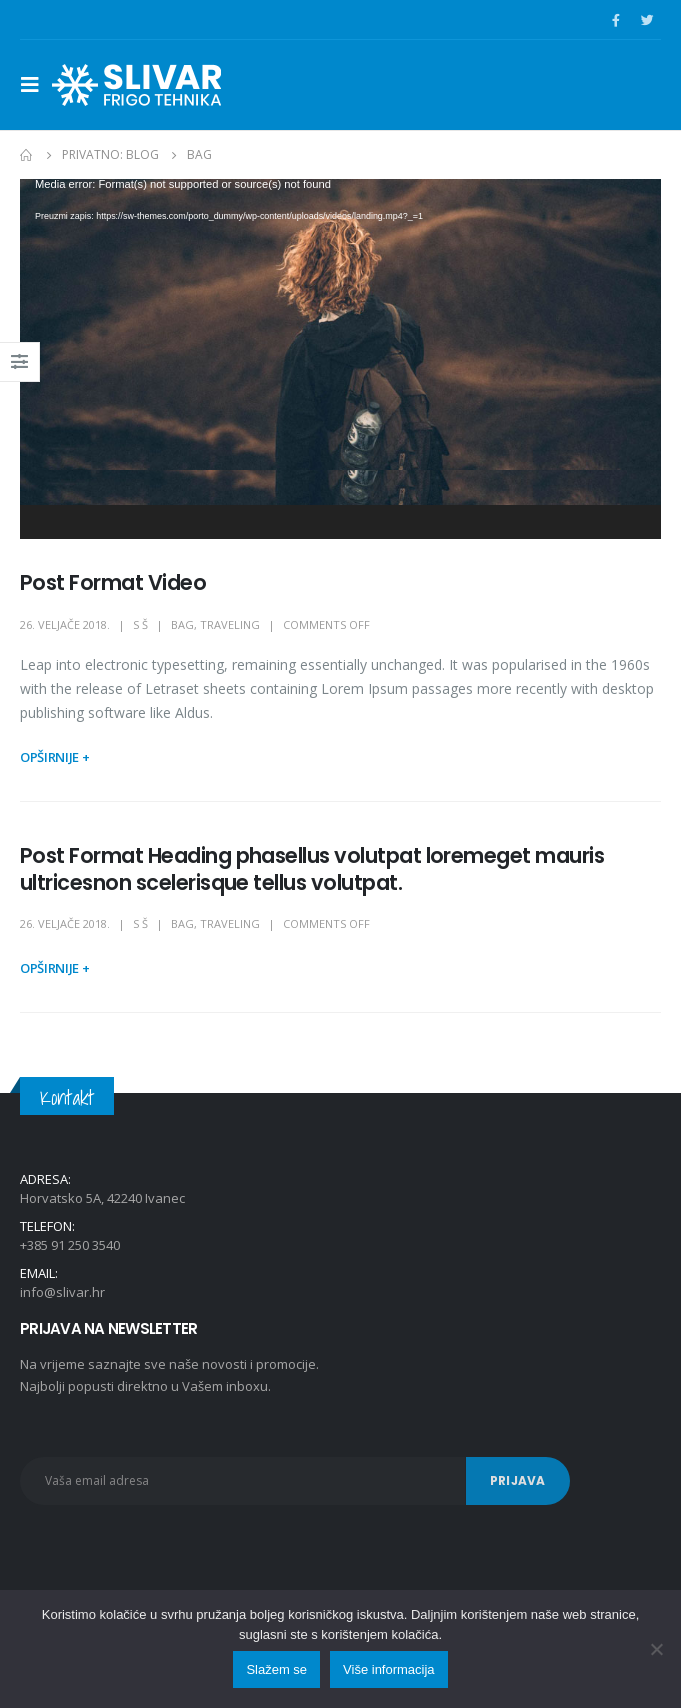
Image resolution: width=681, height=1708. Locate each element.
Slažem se (276, 1669)
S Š (140, 624)
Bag (182, 624)
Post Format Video (113, 582)
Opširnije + (54, 757)
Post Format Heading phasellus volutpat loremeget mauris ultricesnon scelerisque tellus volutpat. (312, 869)
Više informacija (389, 1669)
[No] (656, 1649)
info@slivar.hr (62, 1292)
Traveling (230, 624)
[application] (340, 359)
